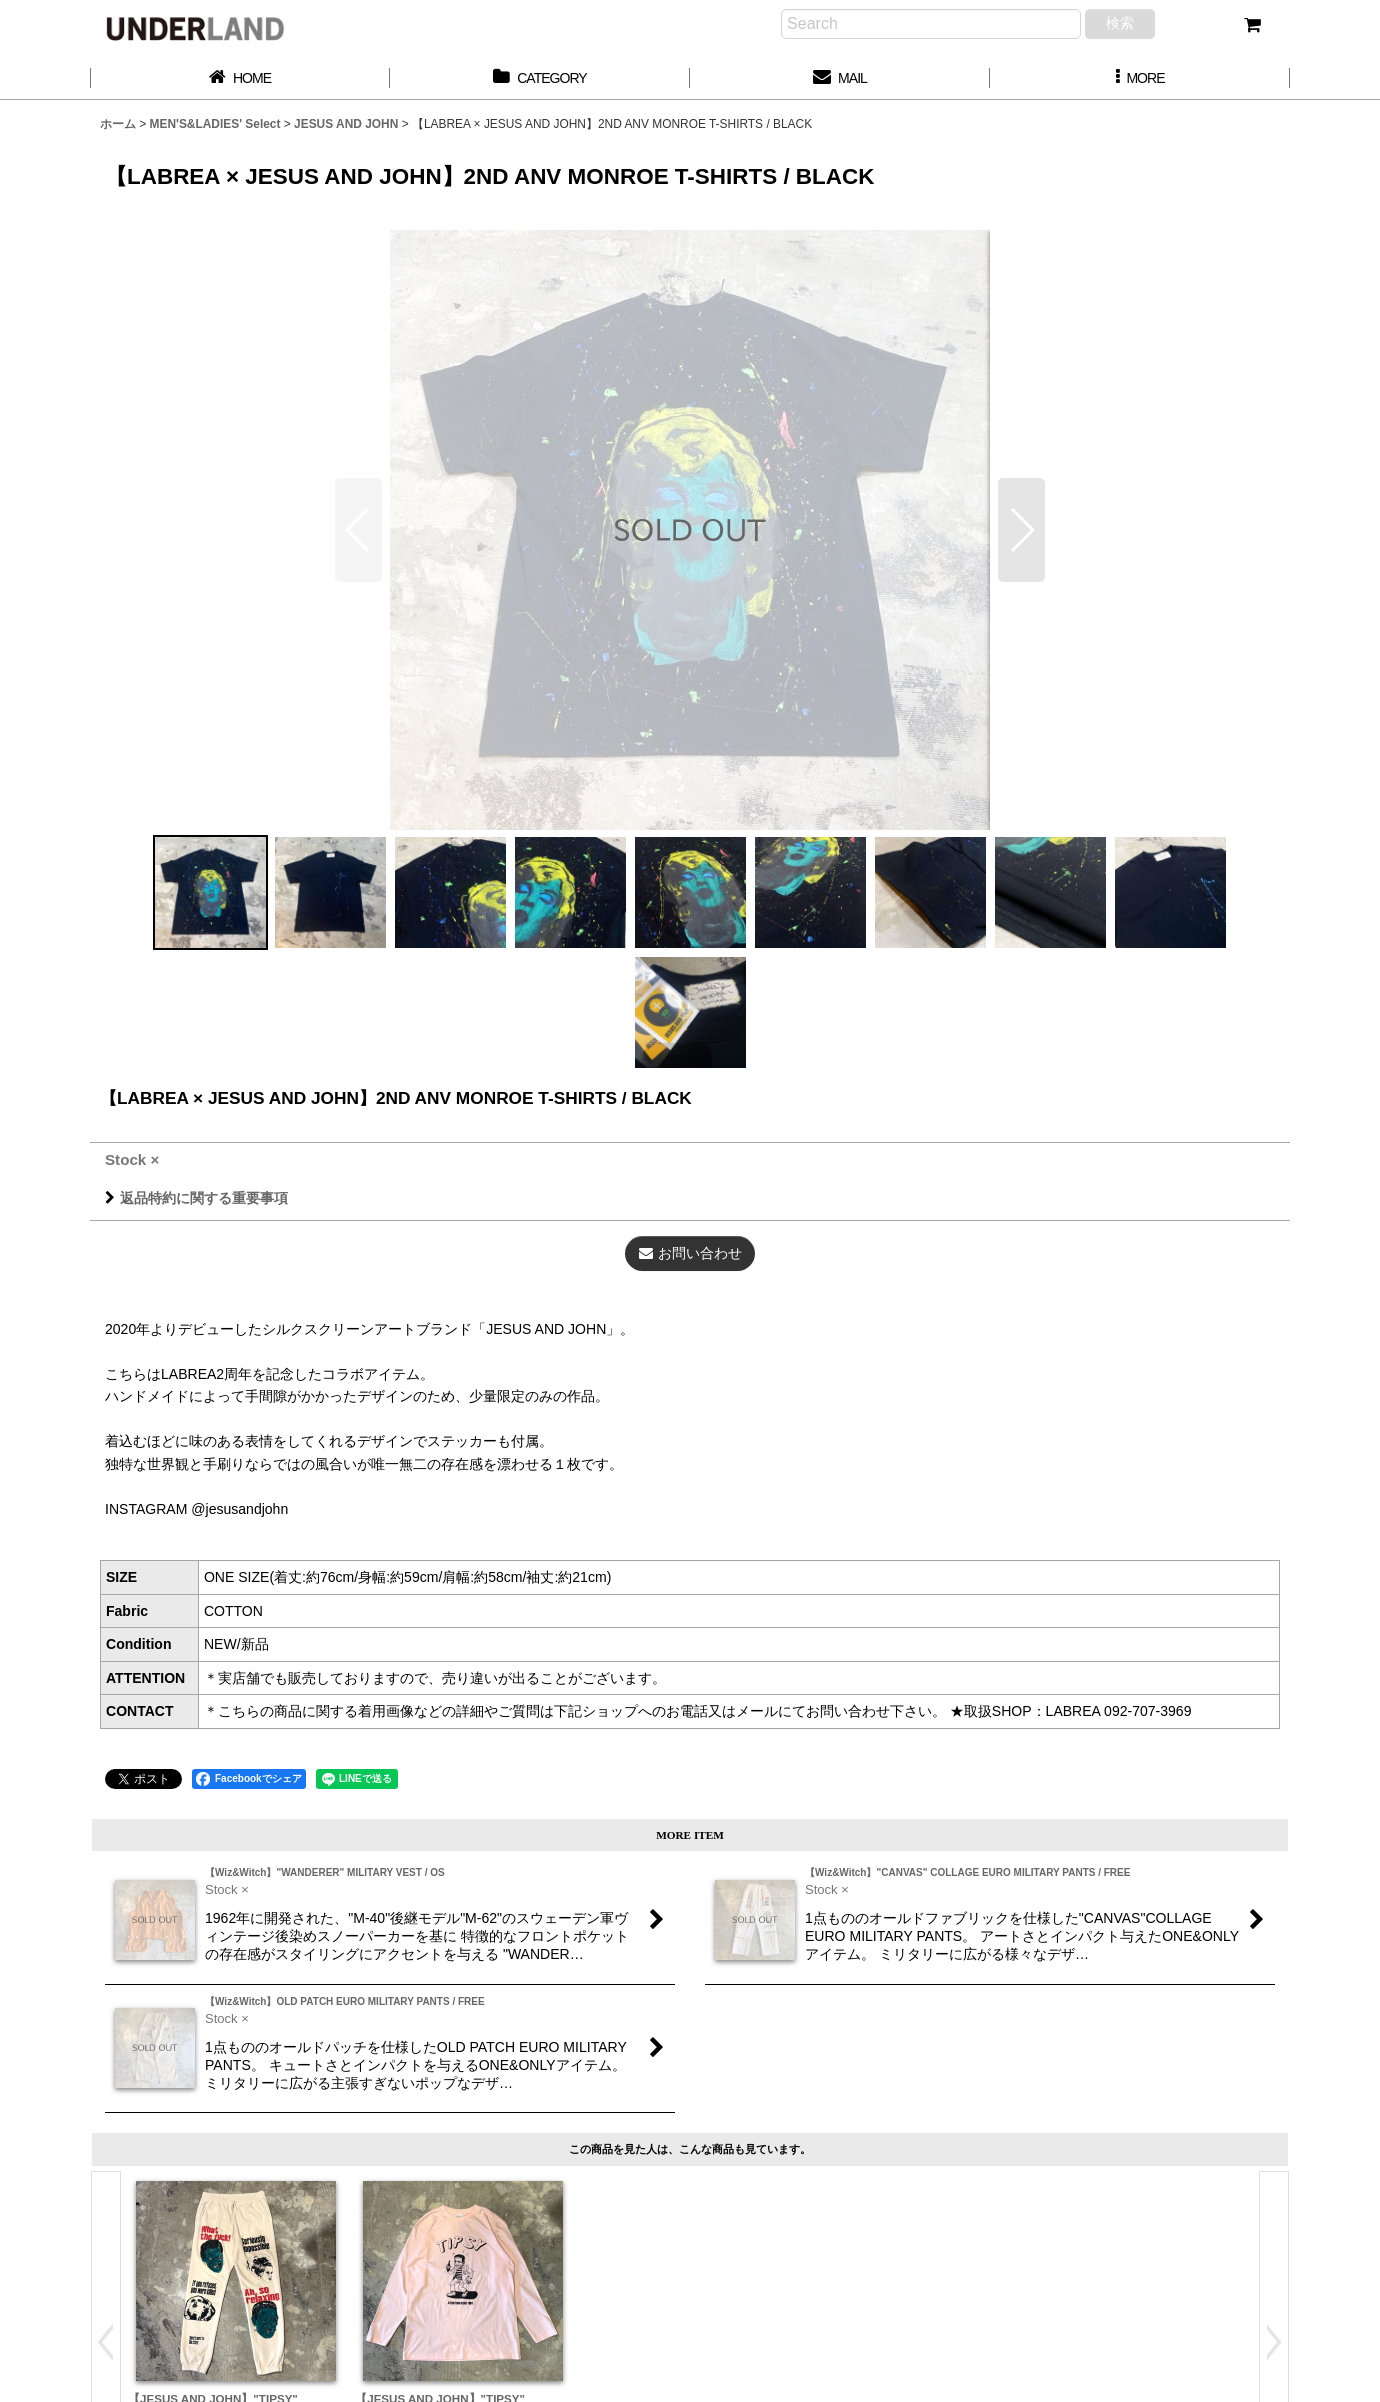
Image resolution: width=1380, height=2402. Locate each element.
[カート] (1252, 25)
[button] (1140, 78)
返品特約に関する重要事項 (196, 1198)
